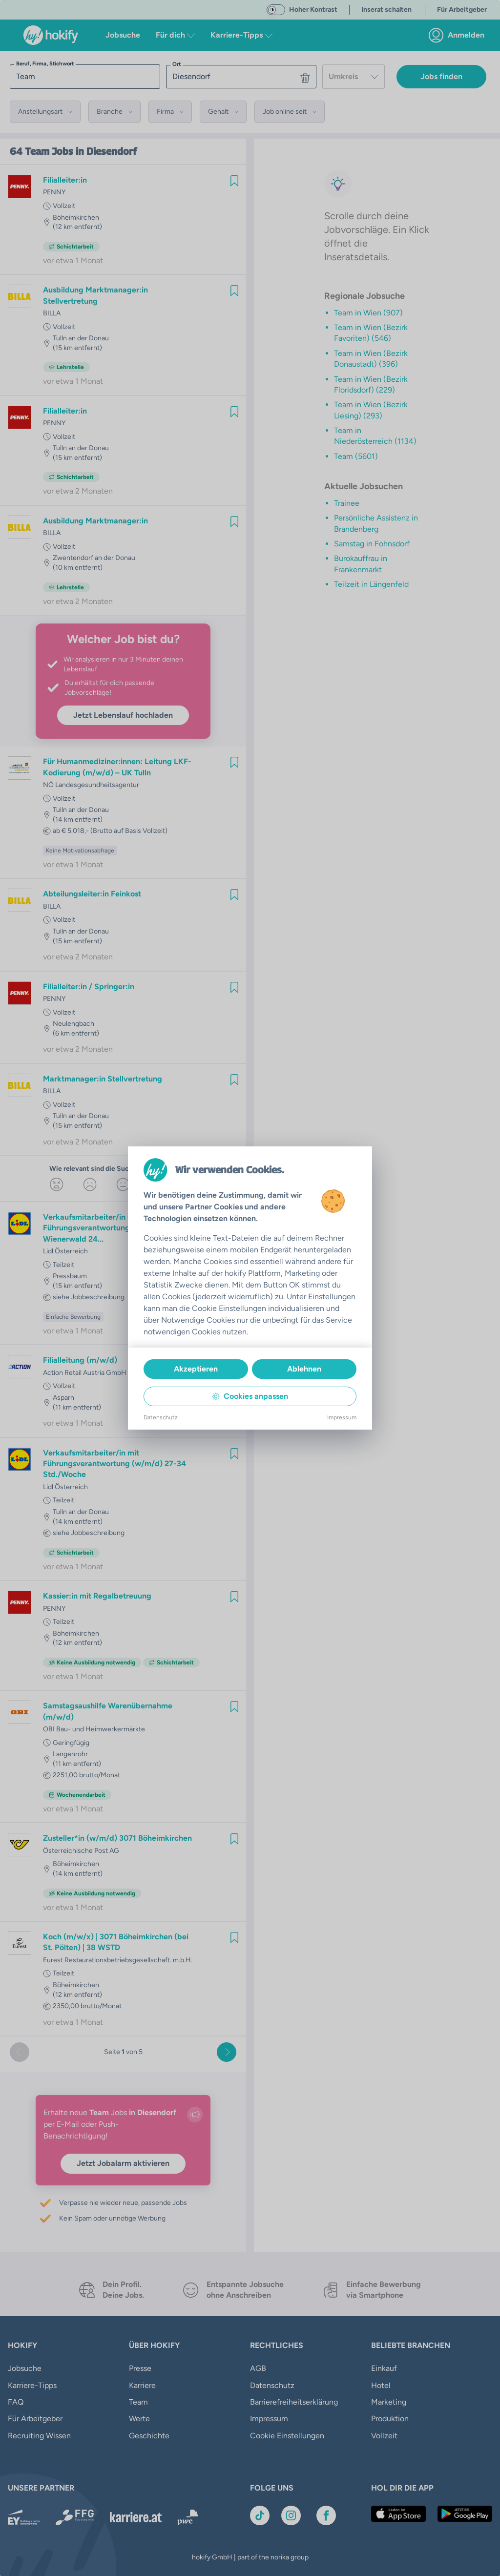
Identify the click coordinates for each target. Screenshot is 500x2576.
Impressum (341, 1417)
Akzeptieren (196, 1368)
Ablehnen (304, 1368)
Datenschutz (161, 1417)
